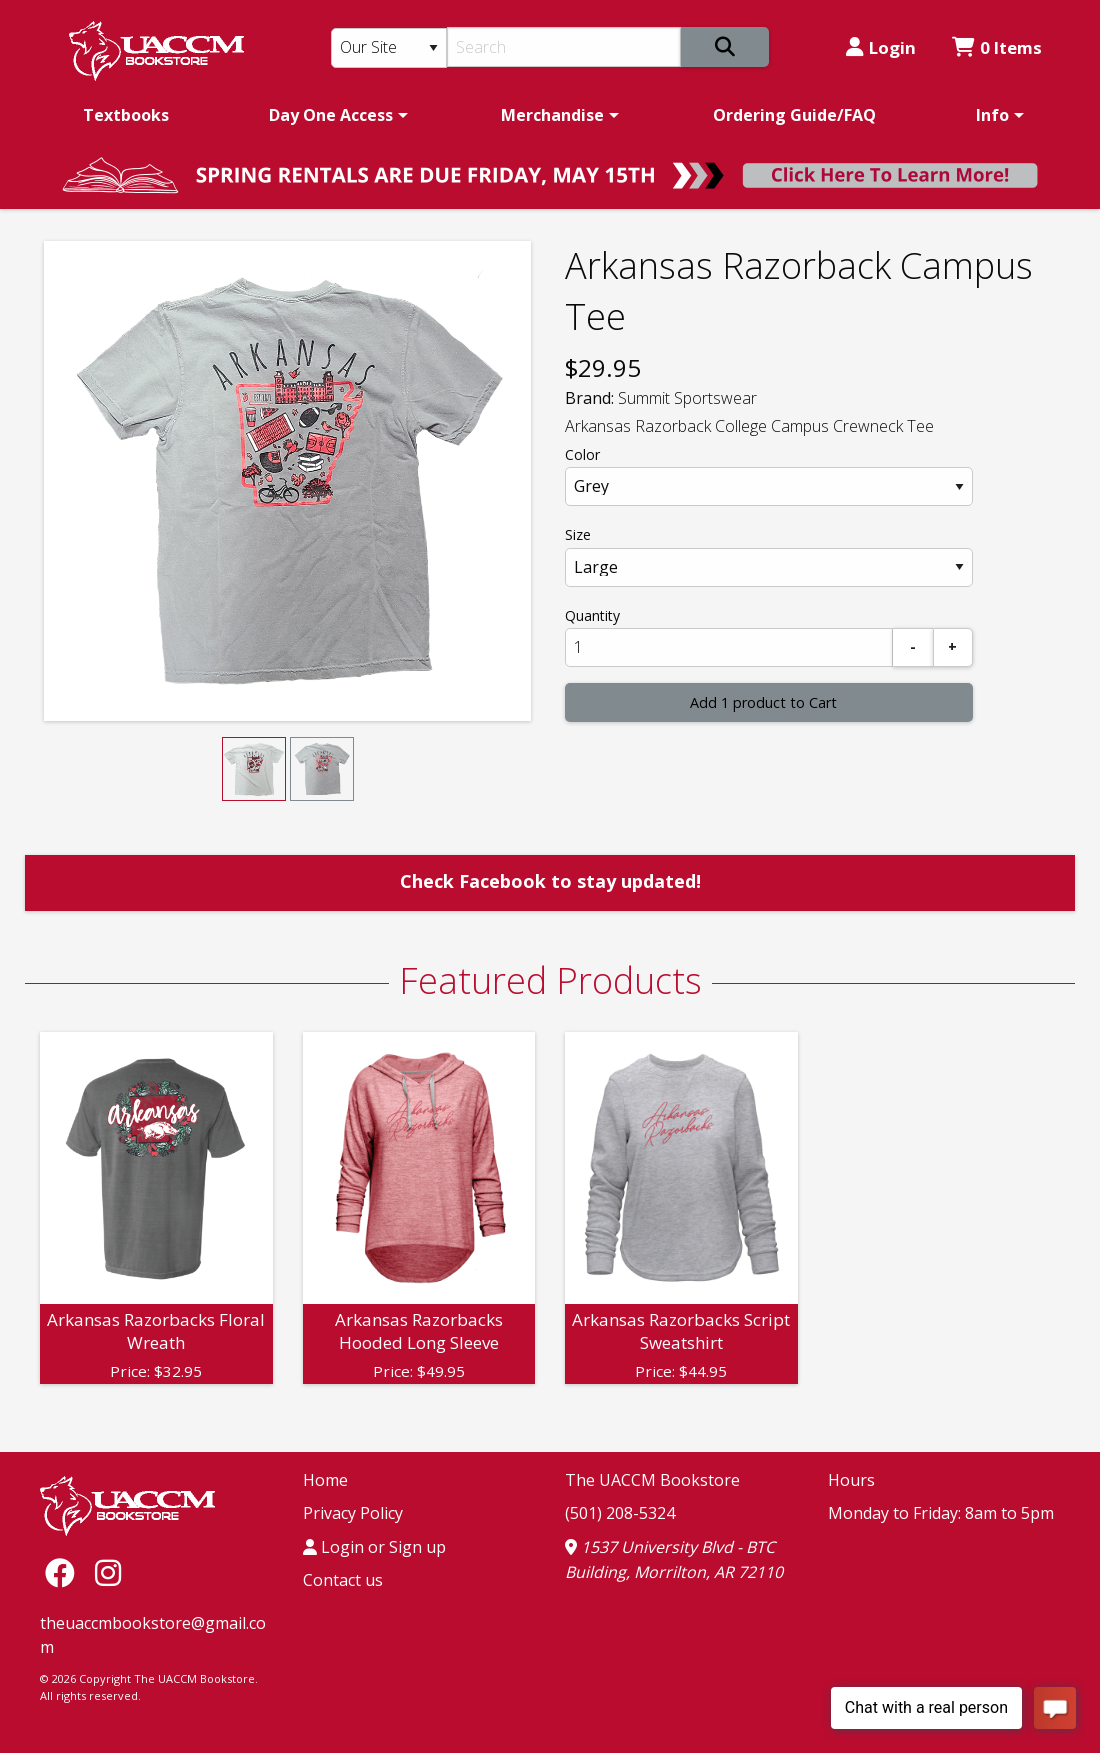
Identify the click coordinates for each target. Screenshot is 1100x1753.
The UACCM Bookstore (652, 1480)
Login (881, 47)
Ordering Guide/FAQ (794, 115)
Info (992, 115)
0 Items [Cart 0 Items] (997, 47)
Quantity (592, 615)
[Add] (953, 647)
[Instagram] (108, 1572)
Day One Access (331, 115)
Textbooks (126, 115)
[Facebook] (65, 1572)
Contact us (343, 1580)
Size (578, 534)
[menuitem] (126, 115)
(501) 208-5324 (620, 1513)
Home (325, 1480)
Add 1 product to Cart (763, 702)
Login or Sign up (374, 1547)
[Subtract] (913, 647)
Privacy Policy (353, 1513)
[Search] (564, 47)
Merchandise (552, 115)
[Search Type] (389, 48)
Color (582, 454)
